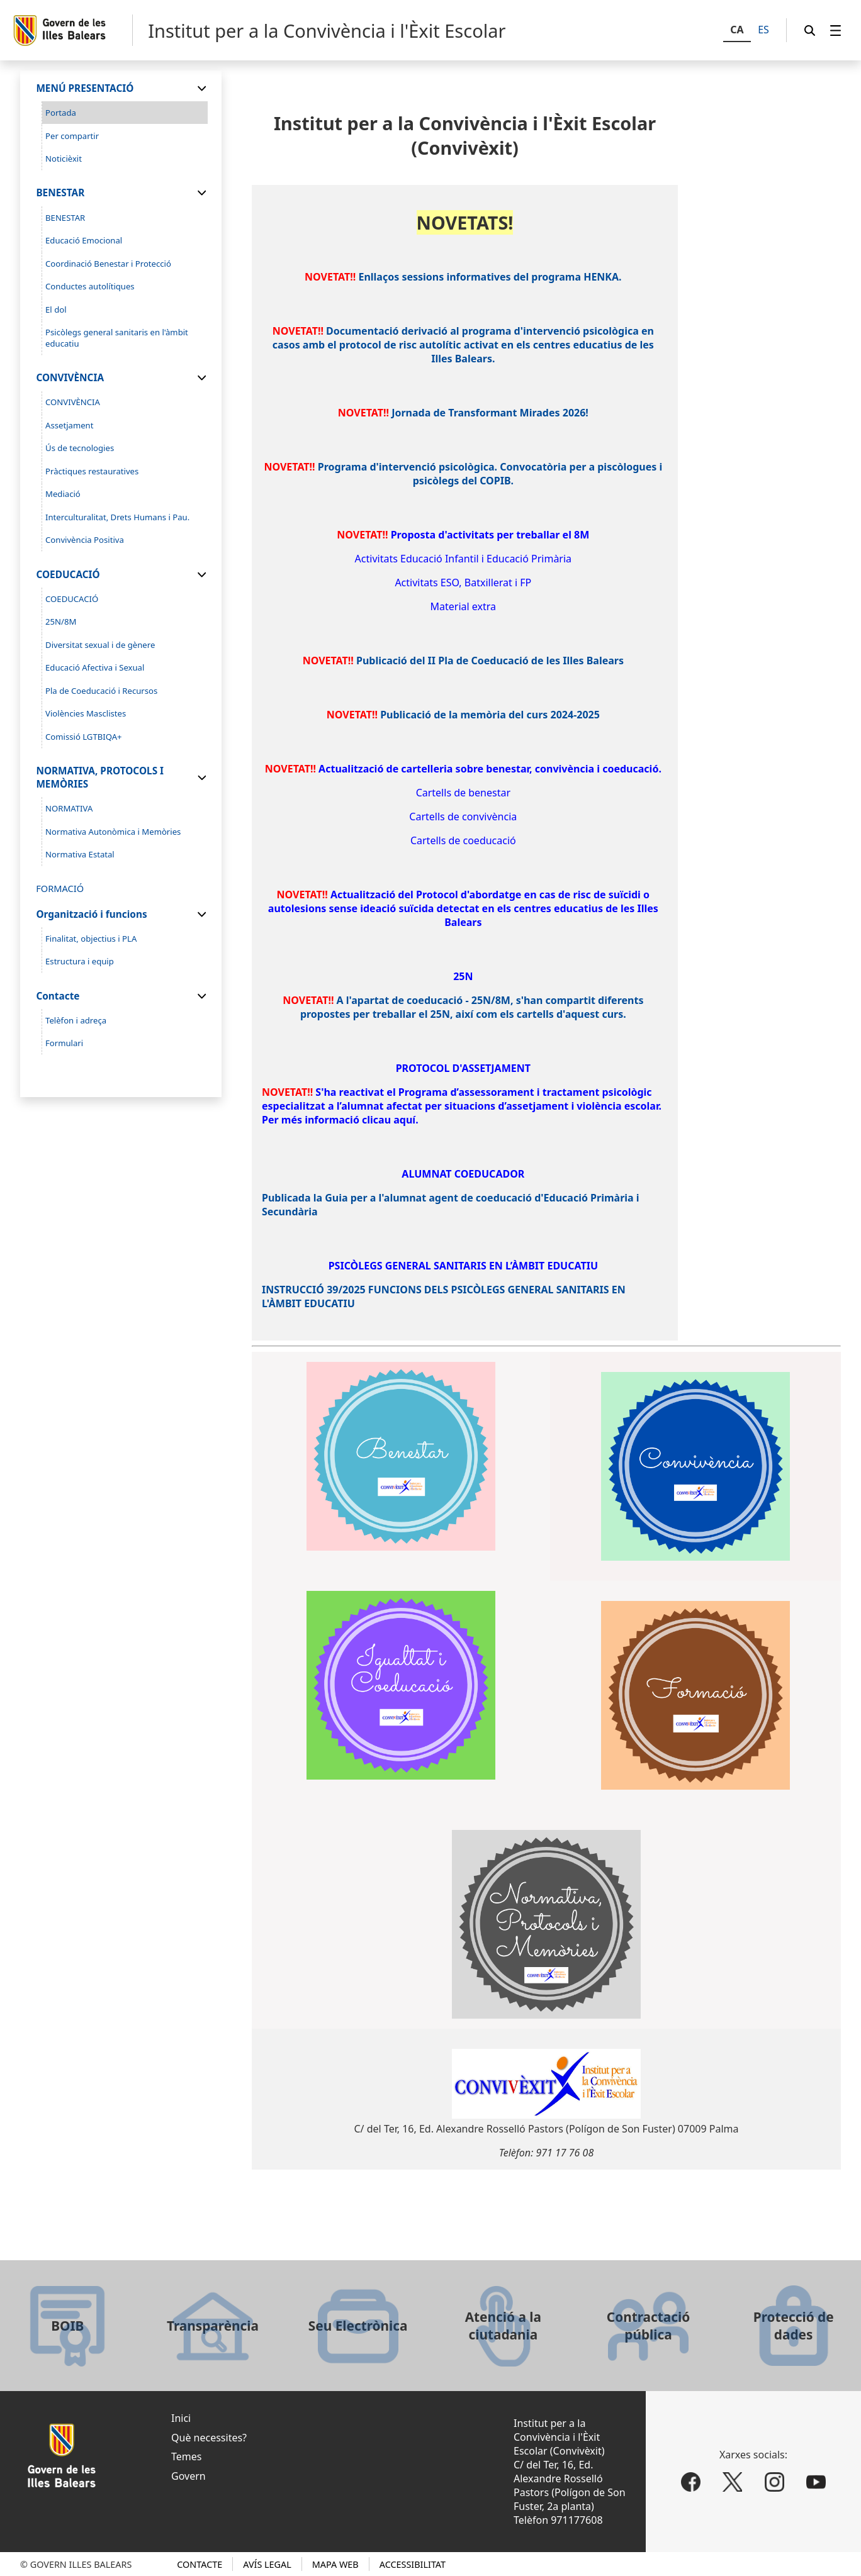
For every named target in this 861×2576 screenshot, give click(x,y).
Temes (186, 2456)
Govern (188, 2476)
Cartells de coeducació (463, 840)
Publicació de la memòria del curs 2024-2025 (490, 715)
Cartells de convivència (463, 816)
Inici (181, 2418)
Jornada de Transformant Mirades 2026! (489, 413)
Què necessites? (209, 2438)
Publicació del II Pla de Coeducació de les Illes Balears (490, 660)
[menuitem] (836, 30)
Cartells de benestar (463, 793)
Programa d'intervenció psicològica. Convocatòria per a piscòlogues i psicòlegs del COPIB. (490, 474)
